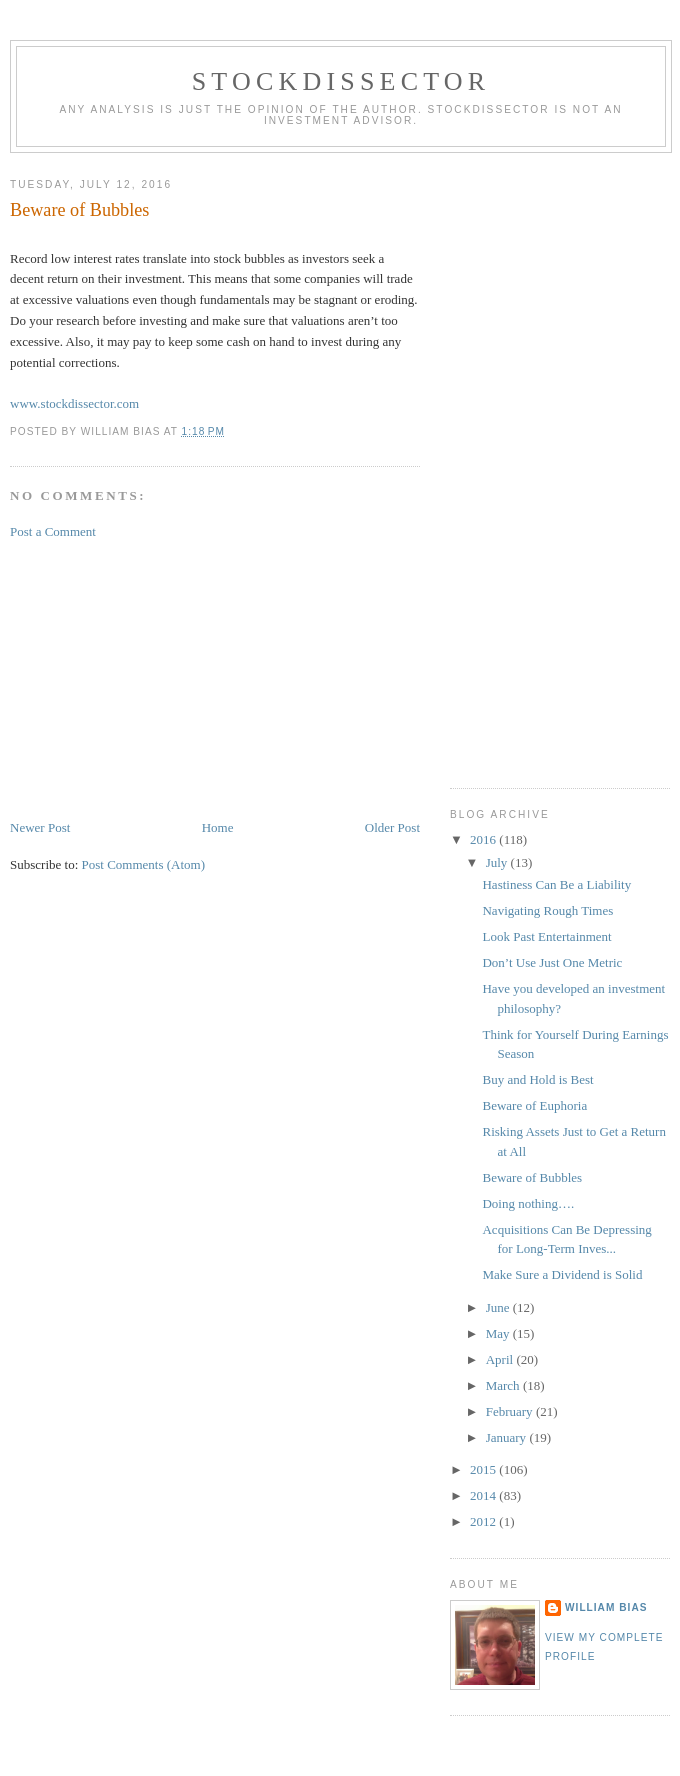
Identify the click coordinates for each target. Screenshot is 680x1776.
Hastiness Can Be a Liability (556, 884)
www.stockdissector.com (74, 403)
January (508, 1437)
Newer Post (40, 827)
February (511, 1411)
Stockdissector (341, 81)
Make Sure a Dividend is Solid (562, 1274)
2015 (484, 1469)
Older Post (392, 827)
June (499, 1307)
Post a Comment (53, 531)
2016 (484, 839)
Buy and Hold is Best (537, 1079)
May (499, 1333)
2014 (484, 1495)
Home (218, 827)
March (504, 1385)
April (501, 1359)
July (498, 862)
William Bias (606, 1607)
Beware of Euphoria (534, 1105)
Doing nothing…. (528, 1203)
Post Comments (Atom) (144, 864)
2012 (484, 1521)
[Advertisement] (160, 678)
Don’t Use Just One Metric (552, 962)
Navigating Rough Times (547, 910)
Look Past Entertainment (546, 936)
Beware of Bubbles (532, 1177)
